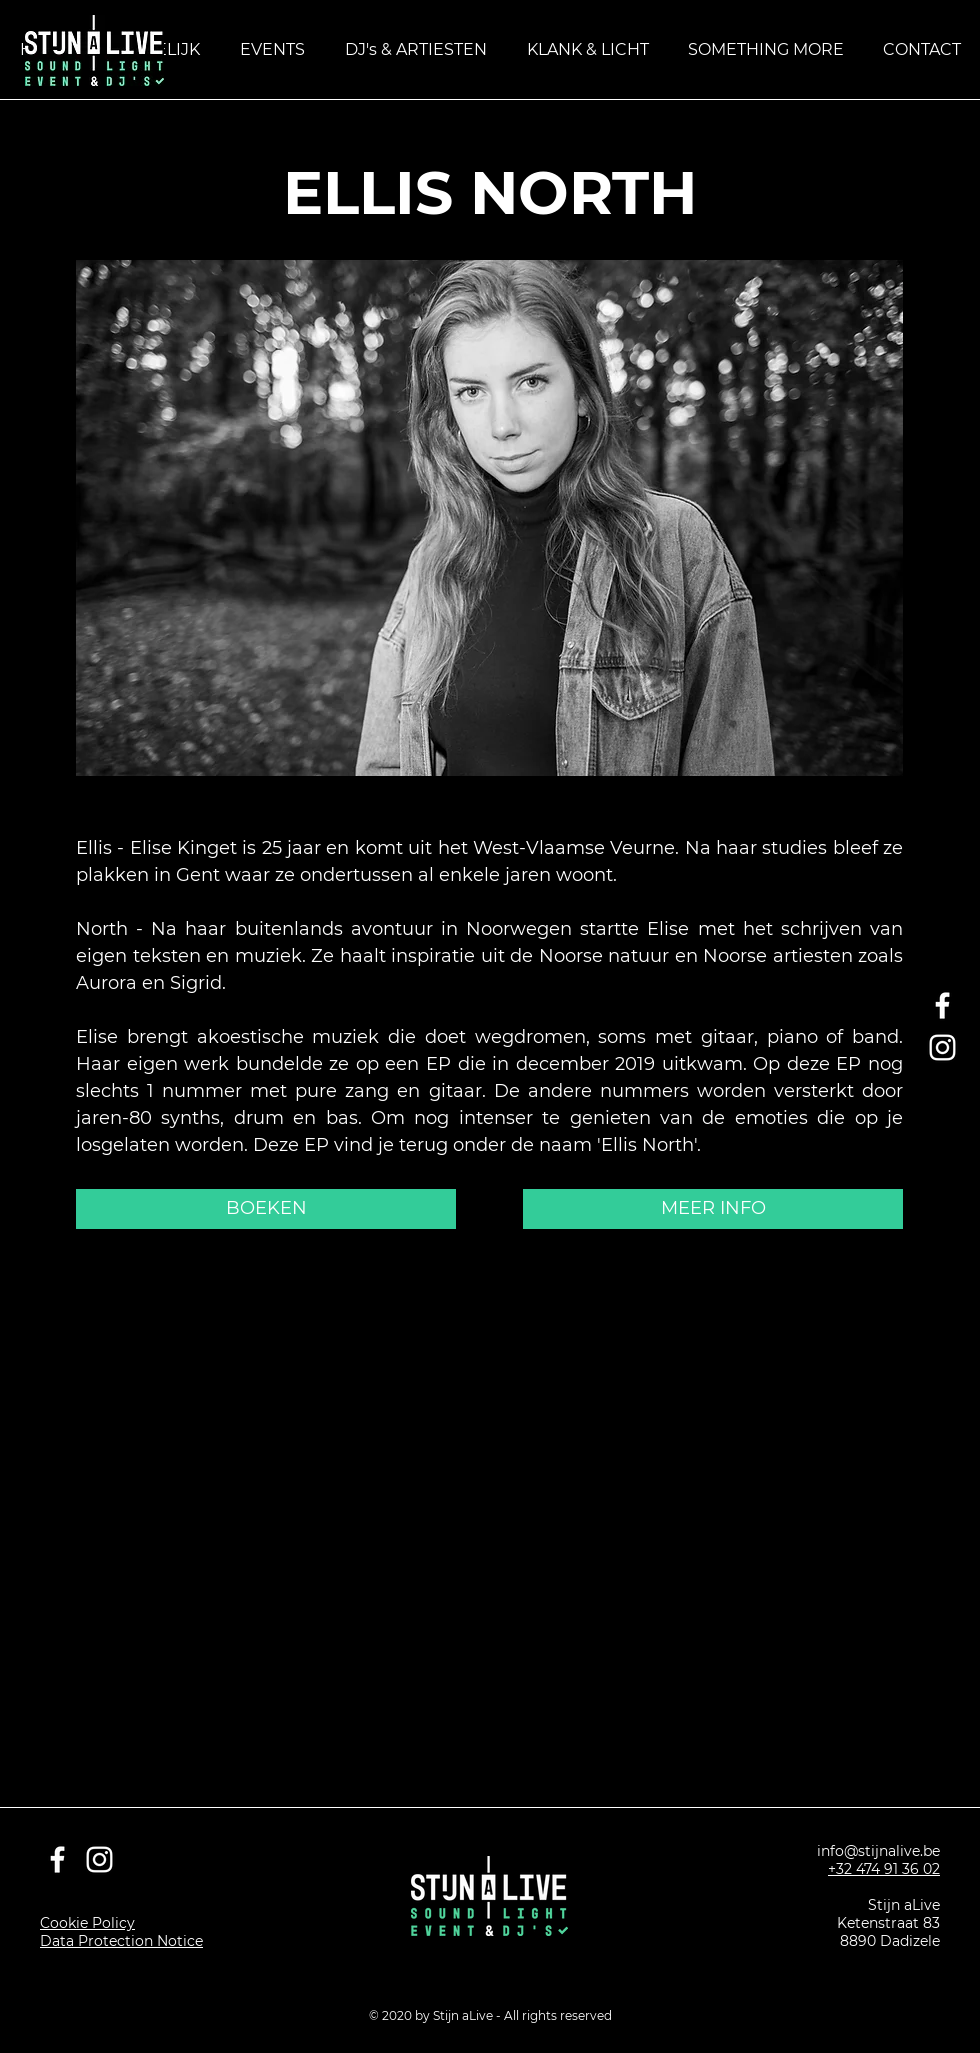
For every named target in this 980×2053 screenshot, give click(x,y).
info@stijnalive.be (878, 1851)
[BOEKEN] (266, 1209)
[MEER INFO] (713, 1209)
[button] (765, 49)
